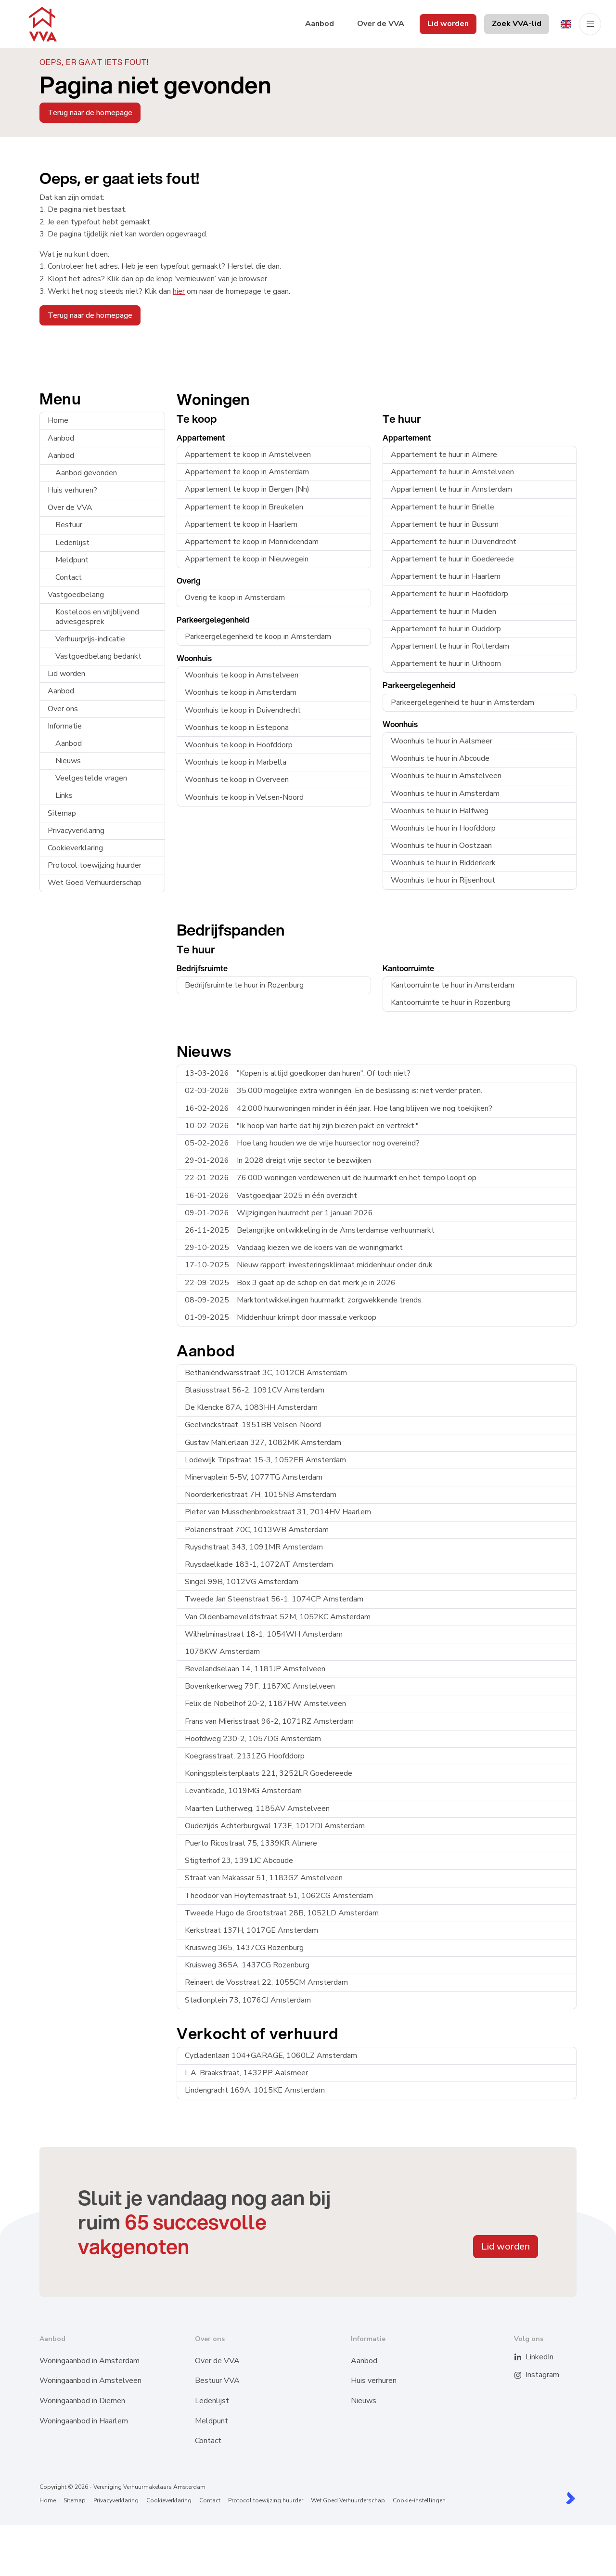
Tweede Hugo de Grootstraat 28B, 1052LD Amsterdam (282, 1913)
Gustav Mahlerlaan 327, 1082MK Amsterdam (263, 1442)
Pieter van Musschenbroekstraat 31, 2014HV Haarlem (278, 1512)
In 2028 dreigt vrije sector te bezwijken (278, 1160)
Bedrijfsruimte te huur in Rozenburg (244, 985)
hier (179, 291)
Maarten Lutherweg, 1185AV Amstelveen (257, 1808)
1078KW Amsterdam (222, 1651)
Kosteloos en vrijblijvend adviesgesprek (97, 616)
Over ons (63, 708)
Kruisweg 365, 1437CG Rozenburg (244, 1947)
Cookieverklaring (75, 848)
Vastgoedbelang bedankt (98, 656)
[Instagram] (524, 2375)
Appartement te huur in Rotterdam (450, 646)
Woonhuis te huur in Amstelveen (446, 775)
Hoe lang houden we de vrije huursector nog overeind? (302, 1143)
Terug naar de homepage (90, 112)
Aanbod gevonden (86, 473)
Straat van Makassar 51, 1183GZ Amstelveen (264, 1878)
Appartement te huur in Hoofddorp (449, 593)
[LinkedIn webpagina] (524, 2357)
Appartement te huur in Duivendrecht (453, 541)
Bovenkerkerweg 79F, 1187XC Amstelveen (260, 1686)
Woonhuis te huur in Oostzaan (441, 845)
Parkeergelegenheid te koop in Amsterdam (258, 636)
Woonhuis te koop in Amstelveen (241, 675)
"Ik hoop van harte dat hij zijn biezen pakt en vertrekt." (302, 1125)
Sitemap (62, 813)
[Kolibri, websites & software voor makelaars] (571, 2498)
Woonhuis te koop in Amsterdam (240, 692)
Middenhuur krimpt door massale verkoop (280, 1317)
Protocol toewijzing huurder (94, 865)
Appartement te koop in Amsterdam (247, 472)
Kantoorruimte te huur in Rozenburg (451, 1002)
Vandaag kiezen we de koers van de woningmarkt (294, 1247)
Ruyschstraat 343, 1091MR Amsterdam (254, 1547)
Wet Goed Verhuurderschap (94, 882)
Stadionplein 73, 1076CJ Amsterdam (248, 2000)
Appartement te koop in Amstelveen (248, 454)
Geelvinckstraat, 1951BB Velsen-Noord (253, 1424)
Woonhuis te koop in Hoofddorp (239, 745)
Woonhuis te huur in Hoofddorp (443, 828)
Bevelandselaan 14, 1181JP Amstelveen (255, 1669)
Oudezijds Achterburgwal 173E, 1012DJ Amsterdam (275, 1826)
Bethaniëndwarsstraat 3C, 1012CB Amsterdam (266, 1372)
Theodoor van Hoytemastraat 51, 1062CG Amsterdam (279, 1895)
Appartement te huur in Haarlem (445, 576)
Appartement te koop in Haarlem (241, 524)
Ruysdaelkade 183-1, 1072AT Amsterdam (259, 1564)
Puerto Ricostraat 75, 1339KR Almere (251, 1843)
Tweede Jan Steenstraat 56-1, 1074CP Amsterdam (274, 1599)
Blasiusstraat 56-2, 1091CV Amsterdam (254, 1390)
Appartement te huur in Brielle (442, 507)
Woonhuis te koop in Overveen (237, 779)
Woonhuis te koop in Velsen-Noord (244, 797)
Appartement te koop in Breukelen (244, 507)
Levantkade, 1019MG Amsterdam (243, 1790)
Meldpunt (72, 560)
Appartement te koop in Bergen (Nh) (247, 489)
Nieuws (68, 760)
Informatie (65, 726)
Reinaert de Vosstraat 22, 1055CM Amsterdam (266, 1982)
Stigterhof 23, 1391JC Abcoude (239, 1860)
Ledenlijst (72, 542)
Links (64, 795)
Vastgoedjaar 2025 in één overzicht (271, 1195)
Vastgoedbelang (76, 594)
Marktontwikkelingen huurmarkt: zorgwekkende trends (303, 1300)
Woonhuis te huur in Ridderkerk (443, 863)
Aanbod (61, 438)
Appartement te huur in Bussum (445, 524)
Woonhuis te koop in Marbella (235, 762)
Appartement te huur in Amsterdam (451, 489)
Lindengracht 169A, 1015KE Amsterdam (255, 2090)
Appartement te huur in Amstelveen (452, 472)
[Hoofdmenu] (590, 24)
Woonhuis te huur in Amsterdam (445, 793)
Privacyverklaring (76, 830)
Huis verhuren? (72, 490)
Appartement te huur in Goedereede (452, 559)
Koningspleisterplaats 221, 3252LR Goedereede (268, 1773)
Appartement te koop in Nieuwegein (246, 559)
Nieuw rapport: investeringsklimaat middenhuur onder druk (309, 1265)
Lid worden (66, 673)
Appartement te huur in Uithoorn (446, 663)
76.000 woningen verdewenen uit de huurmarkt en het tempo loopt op (330, 1177)
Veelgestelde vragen (91, 778)
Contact (68, 577)
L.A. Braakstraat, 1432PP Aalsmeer (246, 2073)
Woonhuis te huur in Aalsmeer (441, 741)
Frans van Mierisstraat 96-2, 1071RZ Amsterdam (269, 1721)
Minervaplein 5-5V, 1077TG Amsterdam (253, 1477)
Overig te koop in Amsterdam (235, 597)
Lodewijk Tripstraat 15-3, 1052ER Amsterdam (265, 1460)
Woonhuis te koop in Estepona (237, 727)
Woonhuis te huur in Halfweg (439, 811)
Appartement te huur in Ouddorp (446, 629)
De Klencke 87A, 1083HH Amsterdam (251, 1407)
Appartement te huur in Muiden (443, 611)
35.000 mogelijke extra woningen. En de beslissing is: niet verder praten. (333, 1090)
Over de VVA (70, 507)
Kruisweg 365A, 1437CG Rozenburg (247, 1965)
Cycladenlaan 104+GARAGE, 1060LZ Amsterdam (271, 2055)
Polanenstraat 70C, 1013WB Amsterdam (257, 1529)
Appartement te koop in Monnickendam (252, 541)
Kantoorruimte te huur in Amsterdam (452, 985)
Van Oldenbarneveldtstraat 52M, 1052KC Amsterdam (278, 1617)
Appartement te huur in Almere (444, 454)
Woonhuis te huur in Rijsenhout (443, 880)
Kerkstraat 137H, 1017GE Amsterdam (251, 1930)
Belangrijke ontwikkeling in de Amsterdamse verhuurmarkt (310, 1230)
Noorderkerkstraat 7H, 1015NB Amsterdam (260, 1494)
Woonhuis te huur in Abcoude (440, 758)
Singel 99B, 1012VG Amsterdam (241, 1581)
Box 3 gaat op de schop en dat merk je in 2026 (290, 1282)
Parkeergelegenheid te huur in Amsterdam (462, 702)
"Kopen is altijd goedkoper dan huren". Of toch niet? (298, 1073)
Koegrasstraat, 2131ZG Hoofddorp (245, 1756)
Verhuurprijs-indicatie (90, 639)
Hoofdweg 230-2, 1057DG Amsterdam (253, 1738)
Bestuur (68, 525)
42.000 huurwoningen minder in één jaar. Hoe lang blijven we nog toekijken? (338, 1108)
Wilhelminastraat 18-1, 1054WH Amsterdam (264, 1634)
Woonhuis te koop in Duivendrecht (243, 710)
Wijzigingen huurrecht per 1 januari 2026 (279, 1213)
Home (58, 420)
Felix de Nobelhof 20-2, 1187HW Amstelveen (265, 1703)
